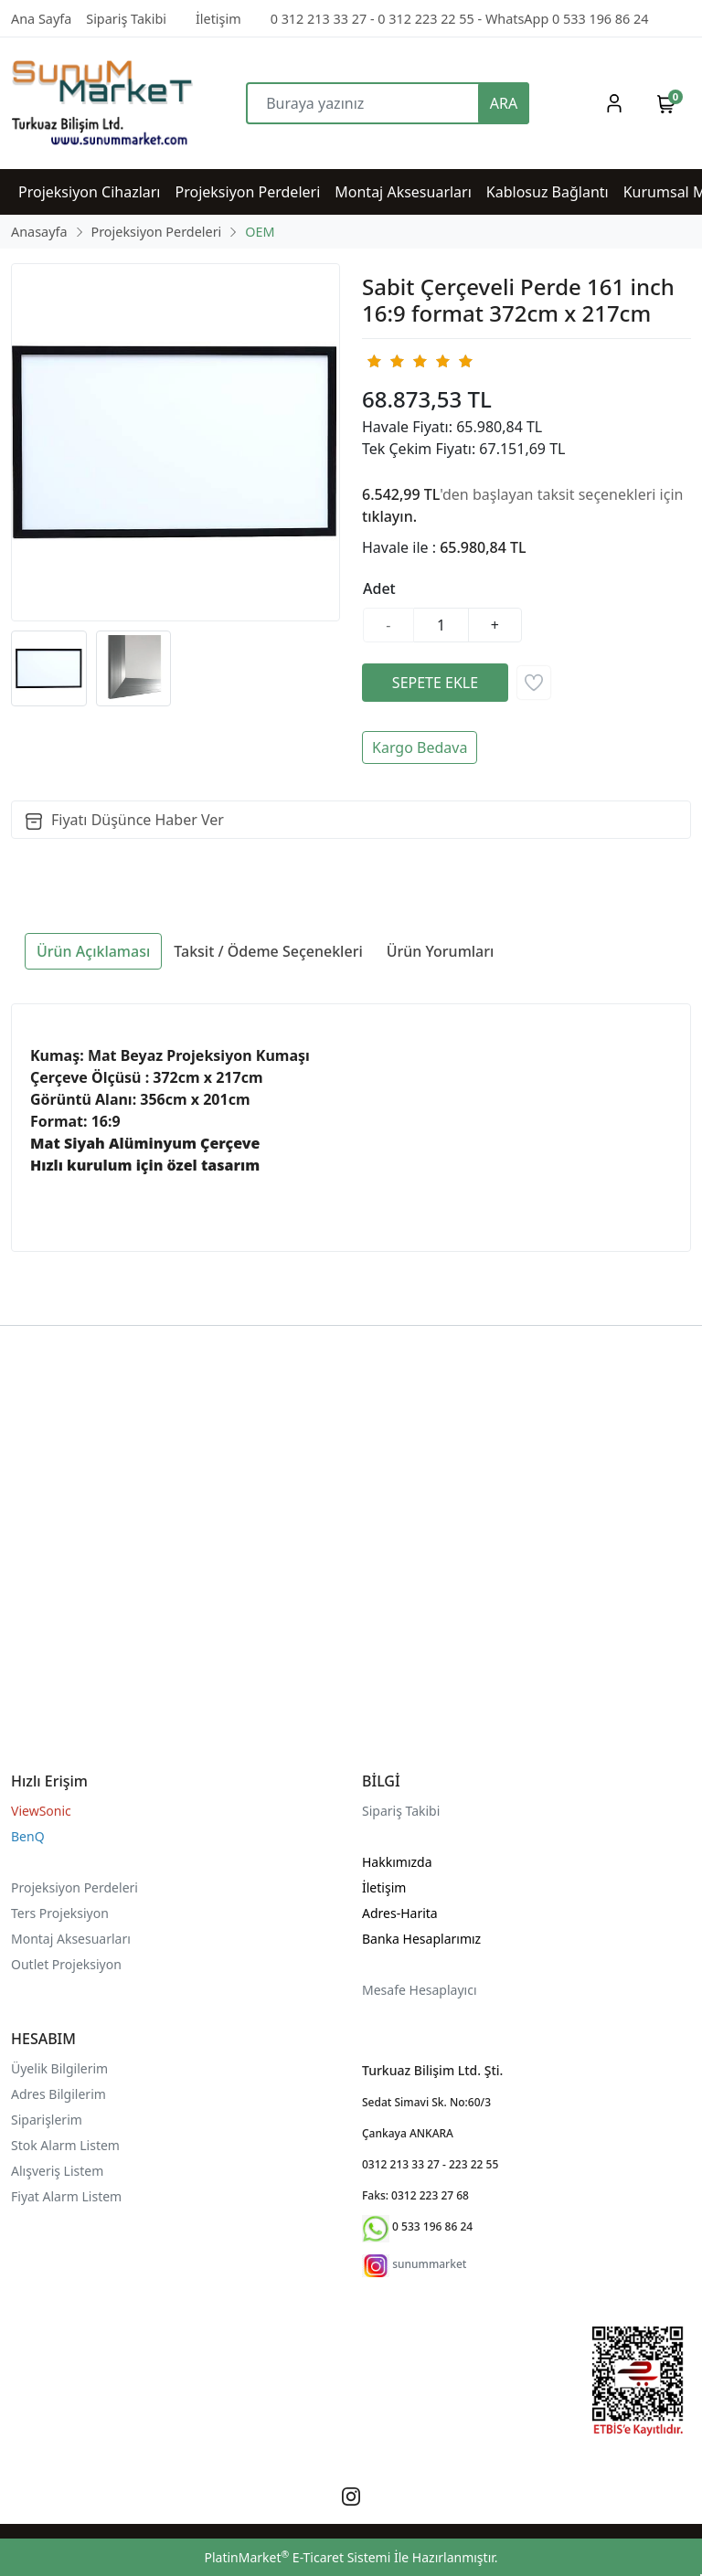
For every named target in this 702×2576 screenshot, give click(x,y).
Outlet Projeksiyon (66, 1964)
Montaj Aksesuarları (71, 1938)
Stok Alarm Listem (65, 2145)
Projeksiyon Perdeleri (74, 1887)
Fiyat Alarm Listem (66, 2196)
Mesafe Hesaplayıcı (419, 1989)
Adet (379, 588)
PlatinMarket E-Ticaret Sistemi (297, 2557)
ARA (503, 103)
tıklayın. (389, 516)
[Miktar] (441, 625)
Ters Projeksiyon (60, 1913)
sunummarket (429, 2264)
